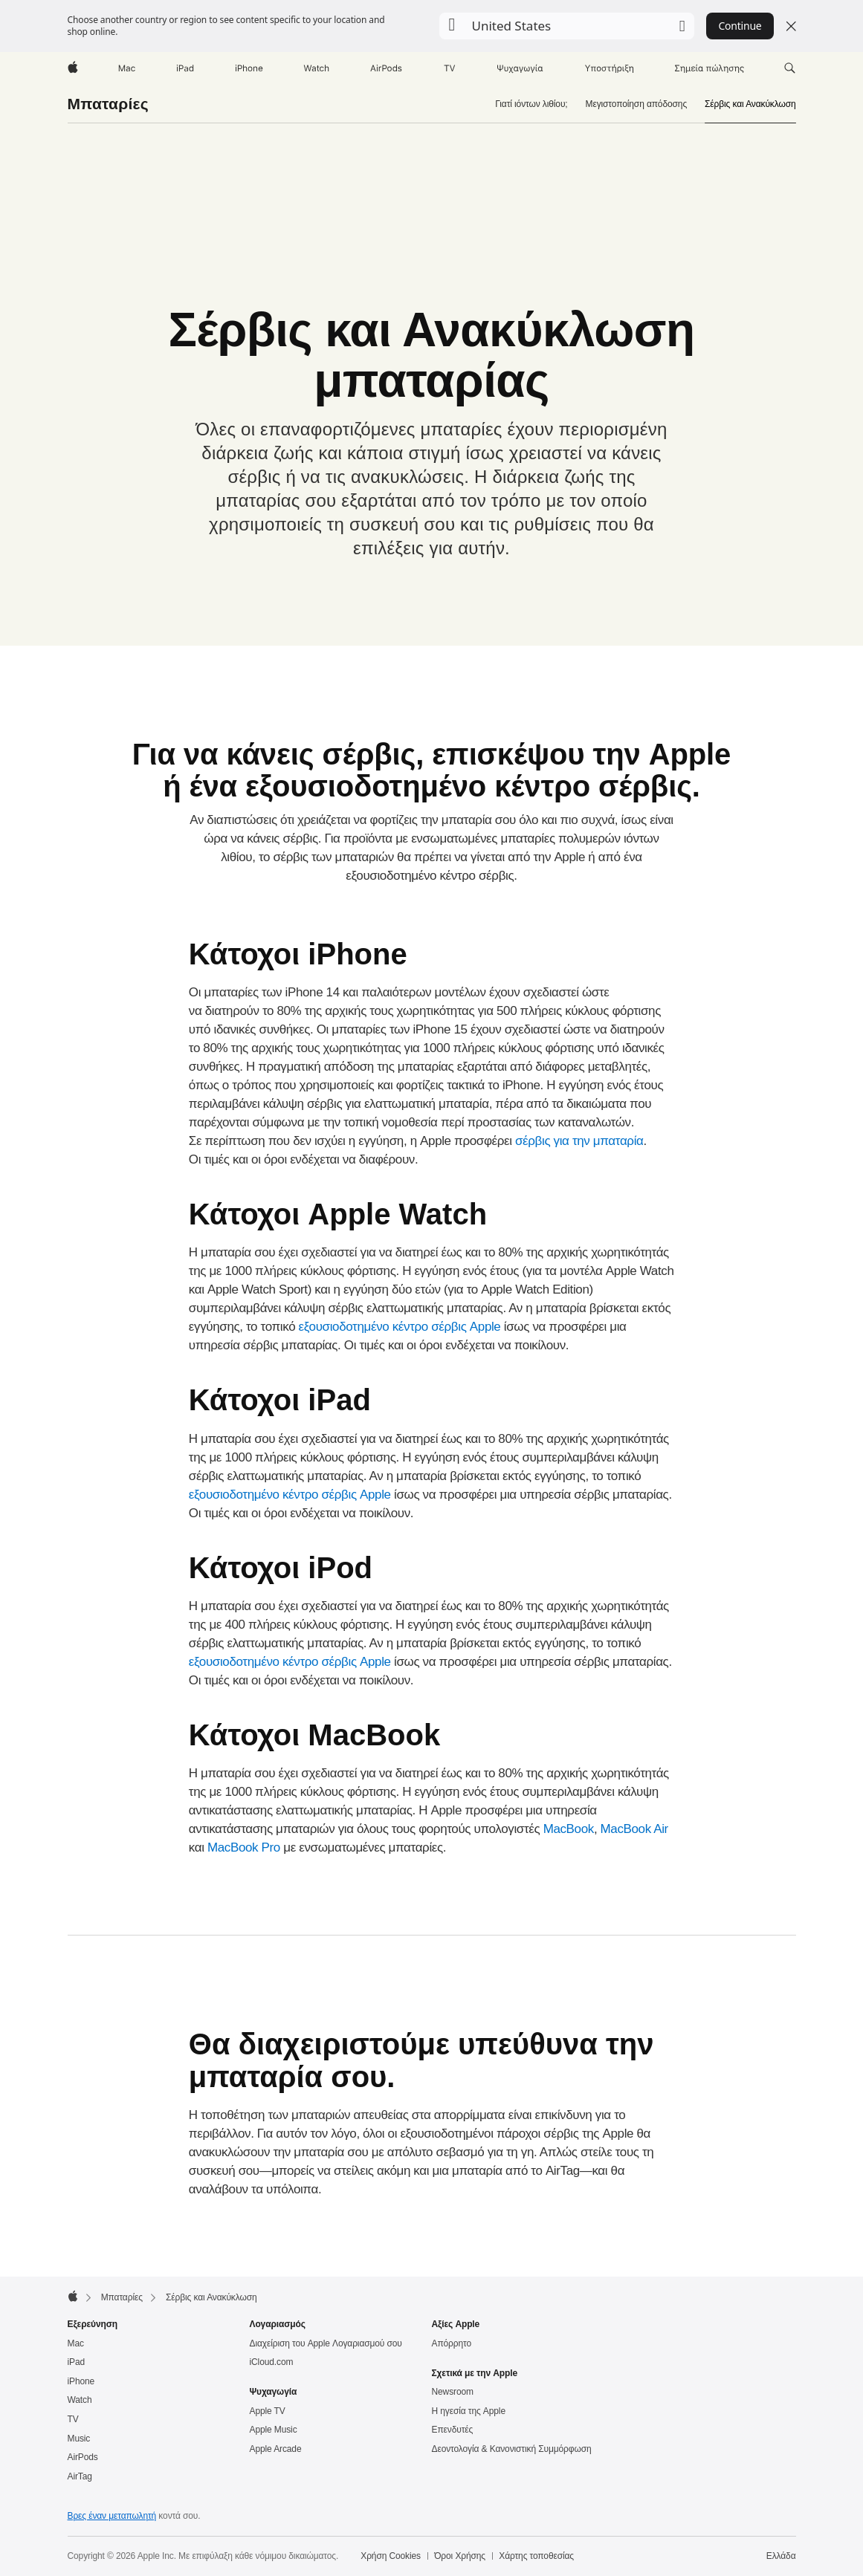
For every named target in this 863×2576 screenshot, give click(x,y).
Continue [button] (739, 26)
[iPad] (185, 68)
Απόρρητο (452, 2343)
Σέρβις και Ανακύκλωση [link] (750, 104)
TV (73, 2419)
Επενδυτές (452, 2429)
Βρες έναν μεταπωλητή (112, 2516)
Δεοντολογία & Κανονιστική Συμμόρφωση (512, 2449)
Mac (76, 2343)
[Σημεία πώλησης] (709, 68)
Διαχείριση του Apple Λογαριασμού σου (326, 2343)
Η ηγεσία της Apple (468, 2411)
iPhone (81, 2381)
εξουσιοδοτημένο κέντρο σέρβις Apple (400, 1327)
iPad (76, 2362)
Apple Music (273, 2429)
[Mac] (126, 68)
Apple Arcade (276, 2449)
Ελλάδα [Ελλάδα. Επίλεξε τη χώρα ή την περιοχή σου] (781, 2556)
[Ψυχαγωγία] (520, 68)
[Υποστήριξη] (609, 68)
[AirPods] (386, 68)
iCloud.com (272, 2362)
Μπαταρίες (108, 103)
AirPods (83, 2457)
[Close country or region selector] (791, 26)
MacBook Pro (243, 1847)
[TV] (449, 68)
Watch (80, 2400)
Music (79, 2438)
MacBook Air (634, 1829)
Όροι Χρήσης (459, 2556)
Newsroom (452, 2392)
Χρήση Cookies (391, 2556)
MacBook (568, 1829)
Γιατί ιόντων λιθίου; (531, 104)
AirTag (80, 2476)
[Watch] (316, 68)
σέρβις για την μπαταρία (579, 1141)
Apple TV (267, 2411)
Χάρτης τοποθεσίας (536, 2556)
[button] (566, 26)
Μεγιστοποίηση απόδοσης (637, 104)
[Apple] (73, 68)
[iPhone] (249, 68)
